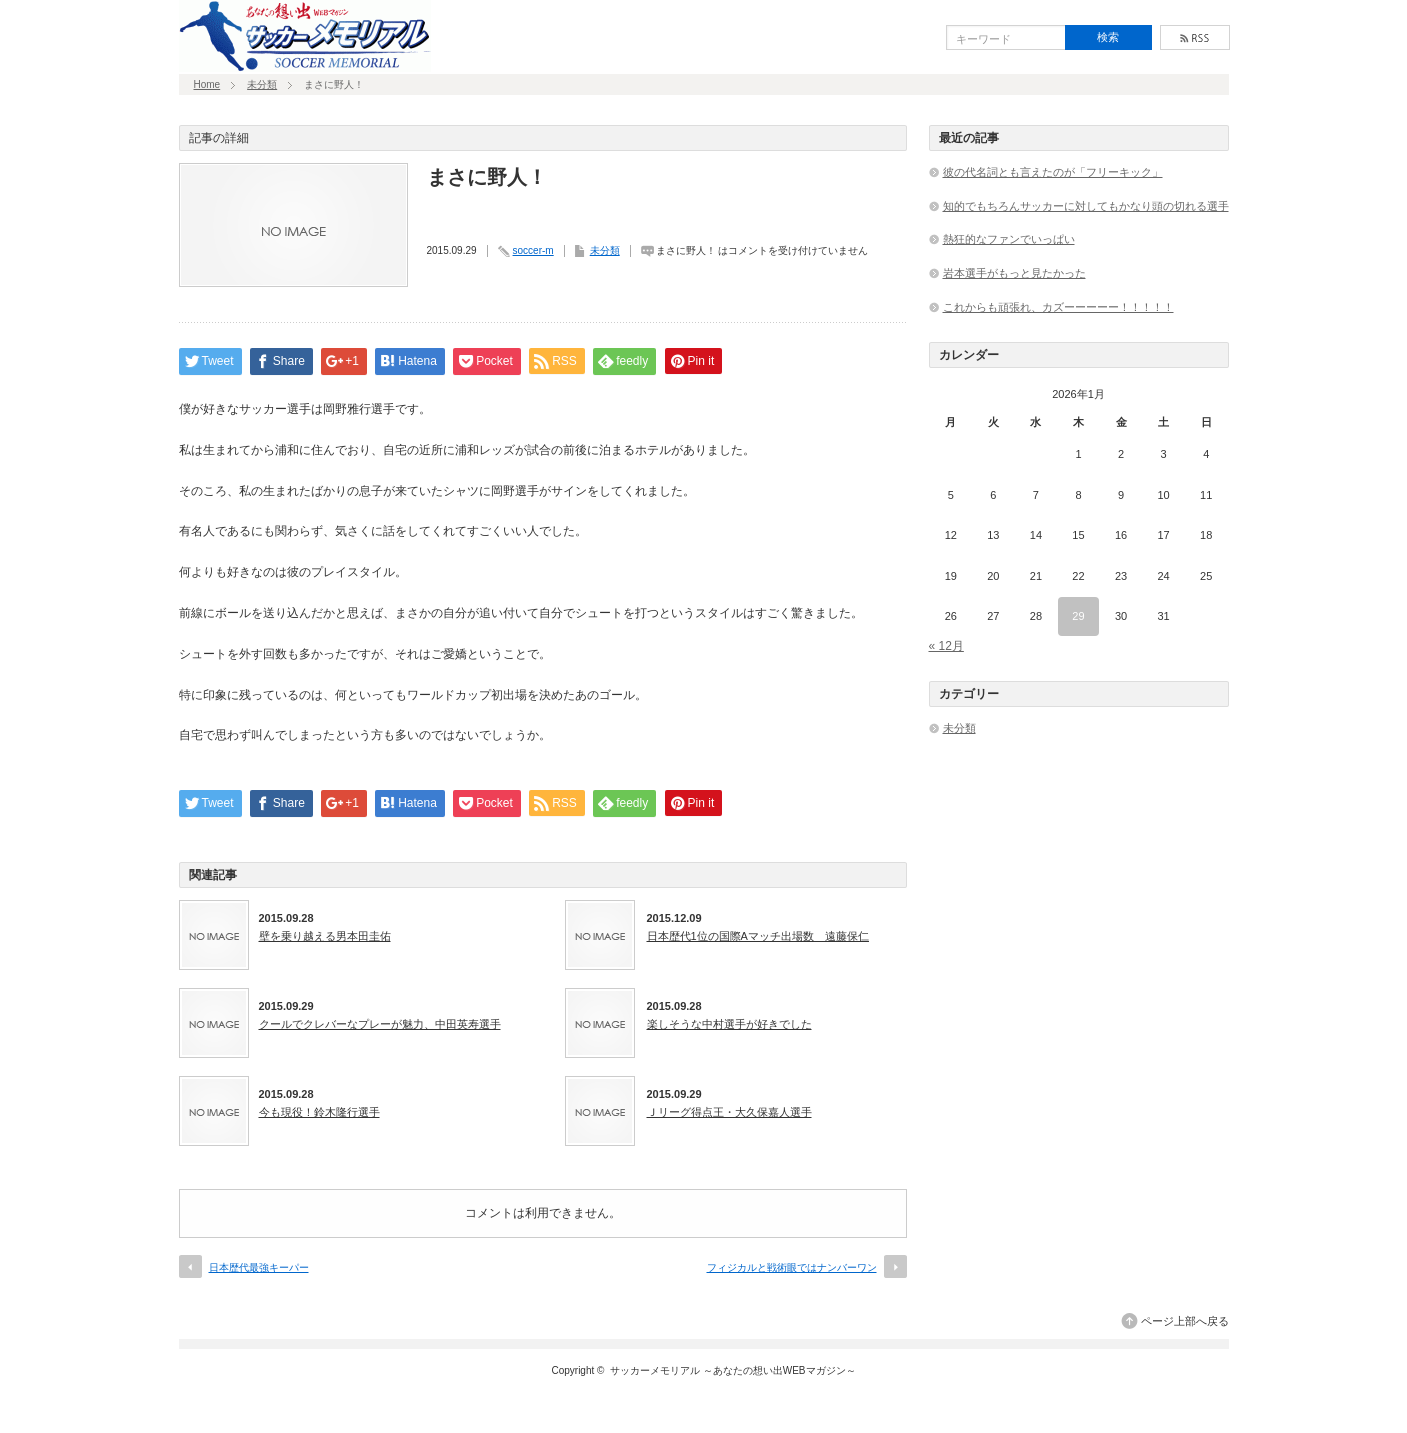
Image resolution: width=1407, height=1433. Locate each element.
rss (1195, 37)
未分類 (262, 84)
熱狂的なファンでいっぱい (1009, 239)
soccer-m (533, 250)
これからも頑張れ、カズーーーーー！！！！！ (1058, 307)
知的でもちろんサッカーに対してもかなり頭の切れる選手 (1086, 206)
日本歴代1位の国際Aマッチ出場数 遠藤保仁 (758, 936)
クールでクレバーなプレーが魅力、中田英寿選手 (380, 1024)
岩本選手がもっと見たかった (1014, 273)
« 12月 (946, 646)
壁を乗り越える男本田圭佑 (325, 936)
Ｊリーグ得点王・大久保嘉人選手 (729, 1112)
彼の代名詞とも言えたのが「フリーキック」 (1053, 172)
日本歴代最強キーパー (259, 1267)
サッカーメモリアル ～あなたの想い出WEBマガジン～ (733, 1370)
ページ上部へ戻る (1185, 1321)
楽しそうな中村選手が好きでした (729, 1024)
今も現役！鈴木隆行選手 (319, 1112)
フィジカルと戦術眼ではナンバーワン (792, 1267)
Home (207, 84)
